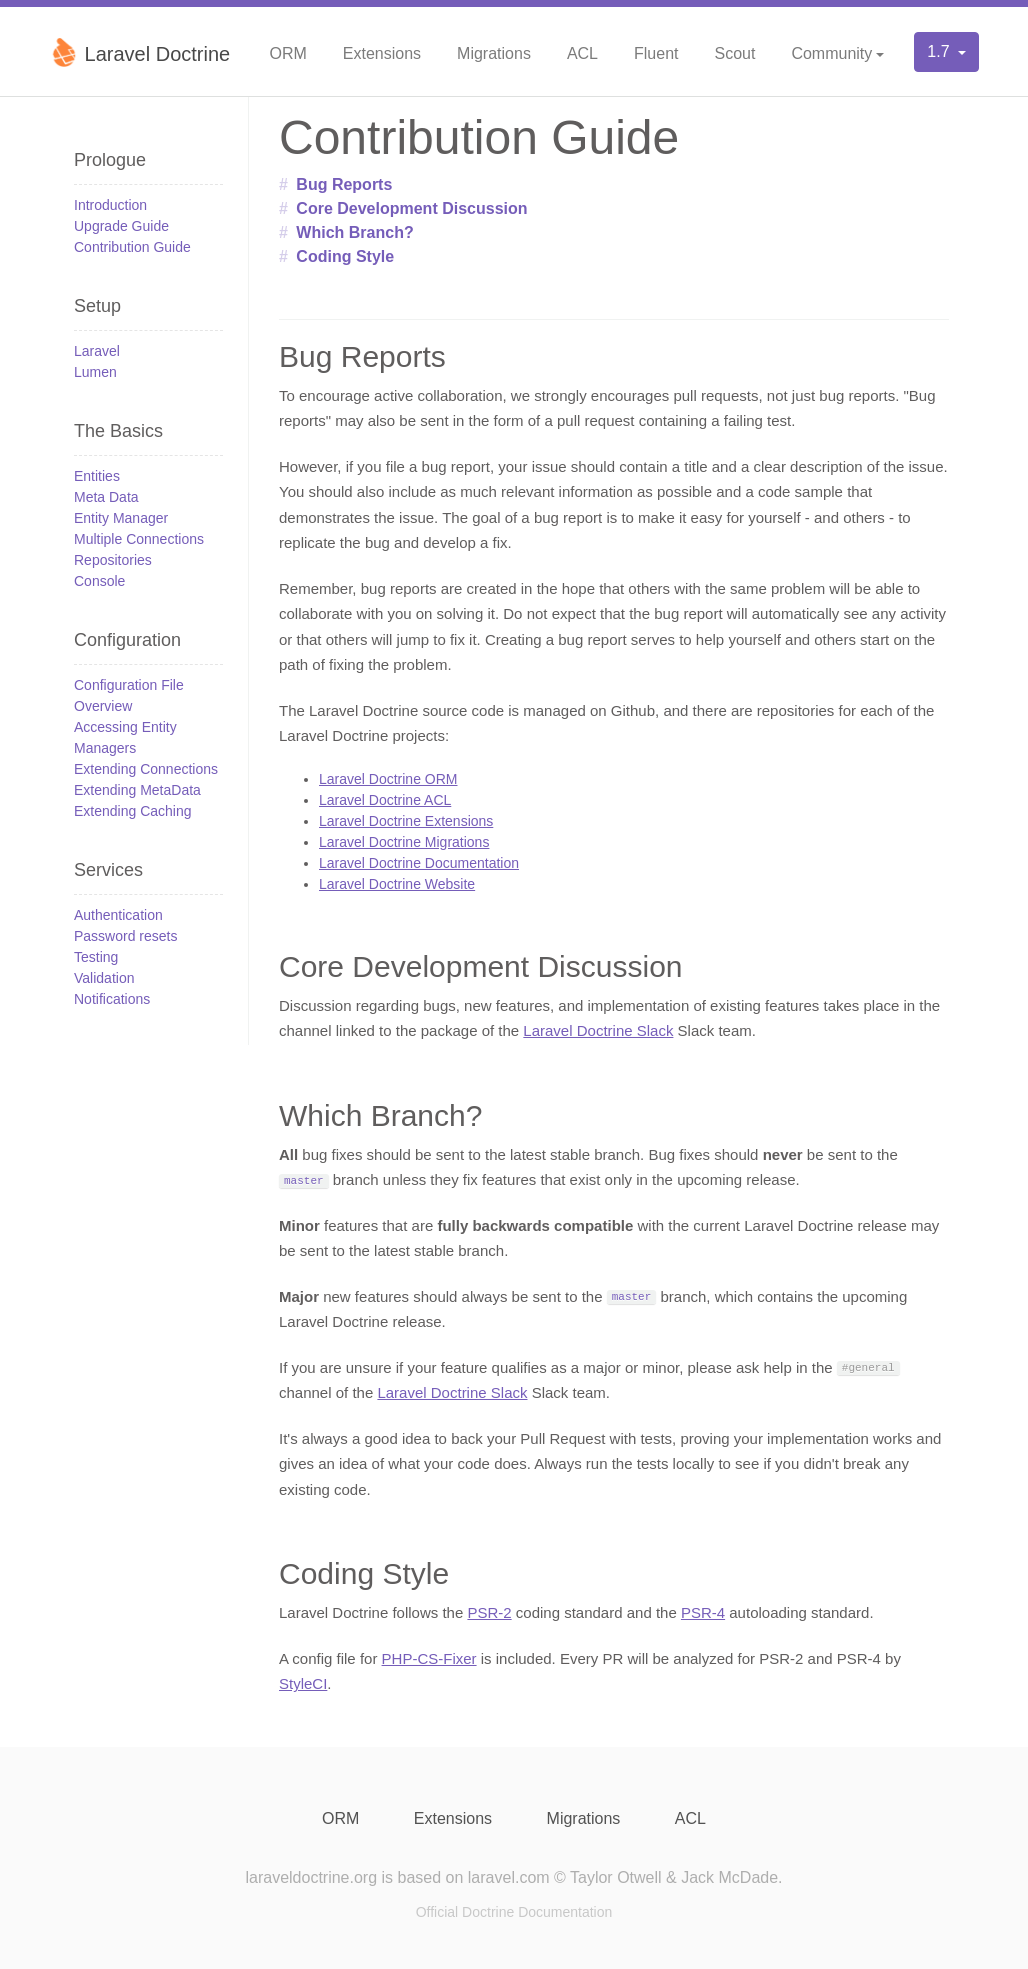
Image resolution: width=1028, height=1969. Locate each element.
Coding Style (345, 256)
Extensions (382, 53)
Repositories (113, 560)
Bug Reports (344, 184)
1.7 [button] (940, 51)
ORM (287, 53)
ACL (582, 53)
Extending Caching (133, 811)
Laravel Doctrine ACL (385, 800)
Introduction (110, 205)
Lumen (95, 372)
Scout (734, 53)
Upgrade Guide (121, 226)
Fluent (656, 53)
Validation (104, 978)
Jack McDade (729, 1877)
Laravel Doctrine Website (397, 884)
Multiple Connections (139, 539)
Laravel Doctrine (139, 52)
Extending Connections (146, 769)
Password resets (125, 936)
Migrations (494, 53)
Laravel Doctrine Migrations (404, 842)
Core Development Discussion (411, 208)
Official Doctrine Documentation (514, 1912)
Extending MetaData (137, 790)
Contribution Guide (132, 247)
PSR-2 (489, 1612)
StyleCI (303, 1683)
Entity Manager (121, 518)
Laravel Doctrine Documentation (419, 863)
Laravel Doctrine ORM (388, 779)
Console (99, 581)
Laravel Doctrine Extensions (406, 821)
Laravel (97, 351)
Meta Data (106, 497)
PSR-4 (703, 1612)
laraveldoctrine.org (311, 1877)
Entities (97, 476)
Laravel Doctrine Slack (598, 1030)
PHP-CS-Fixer (429, 1658)
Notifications (112, 999)
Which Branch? (354, 232)
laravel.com (509, 1877)
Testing (96, 957)
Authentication (118, 915)
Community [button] (831, 53)
